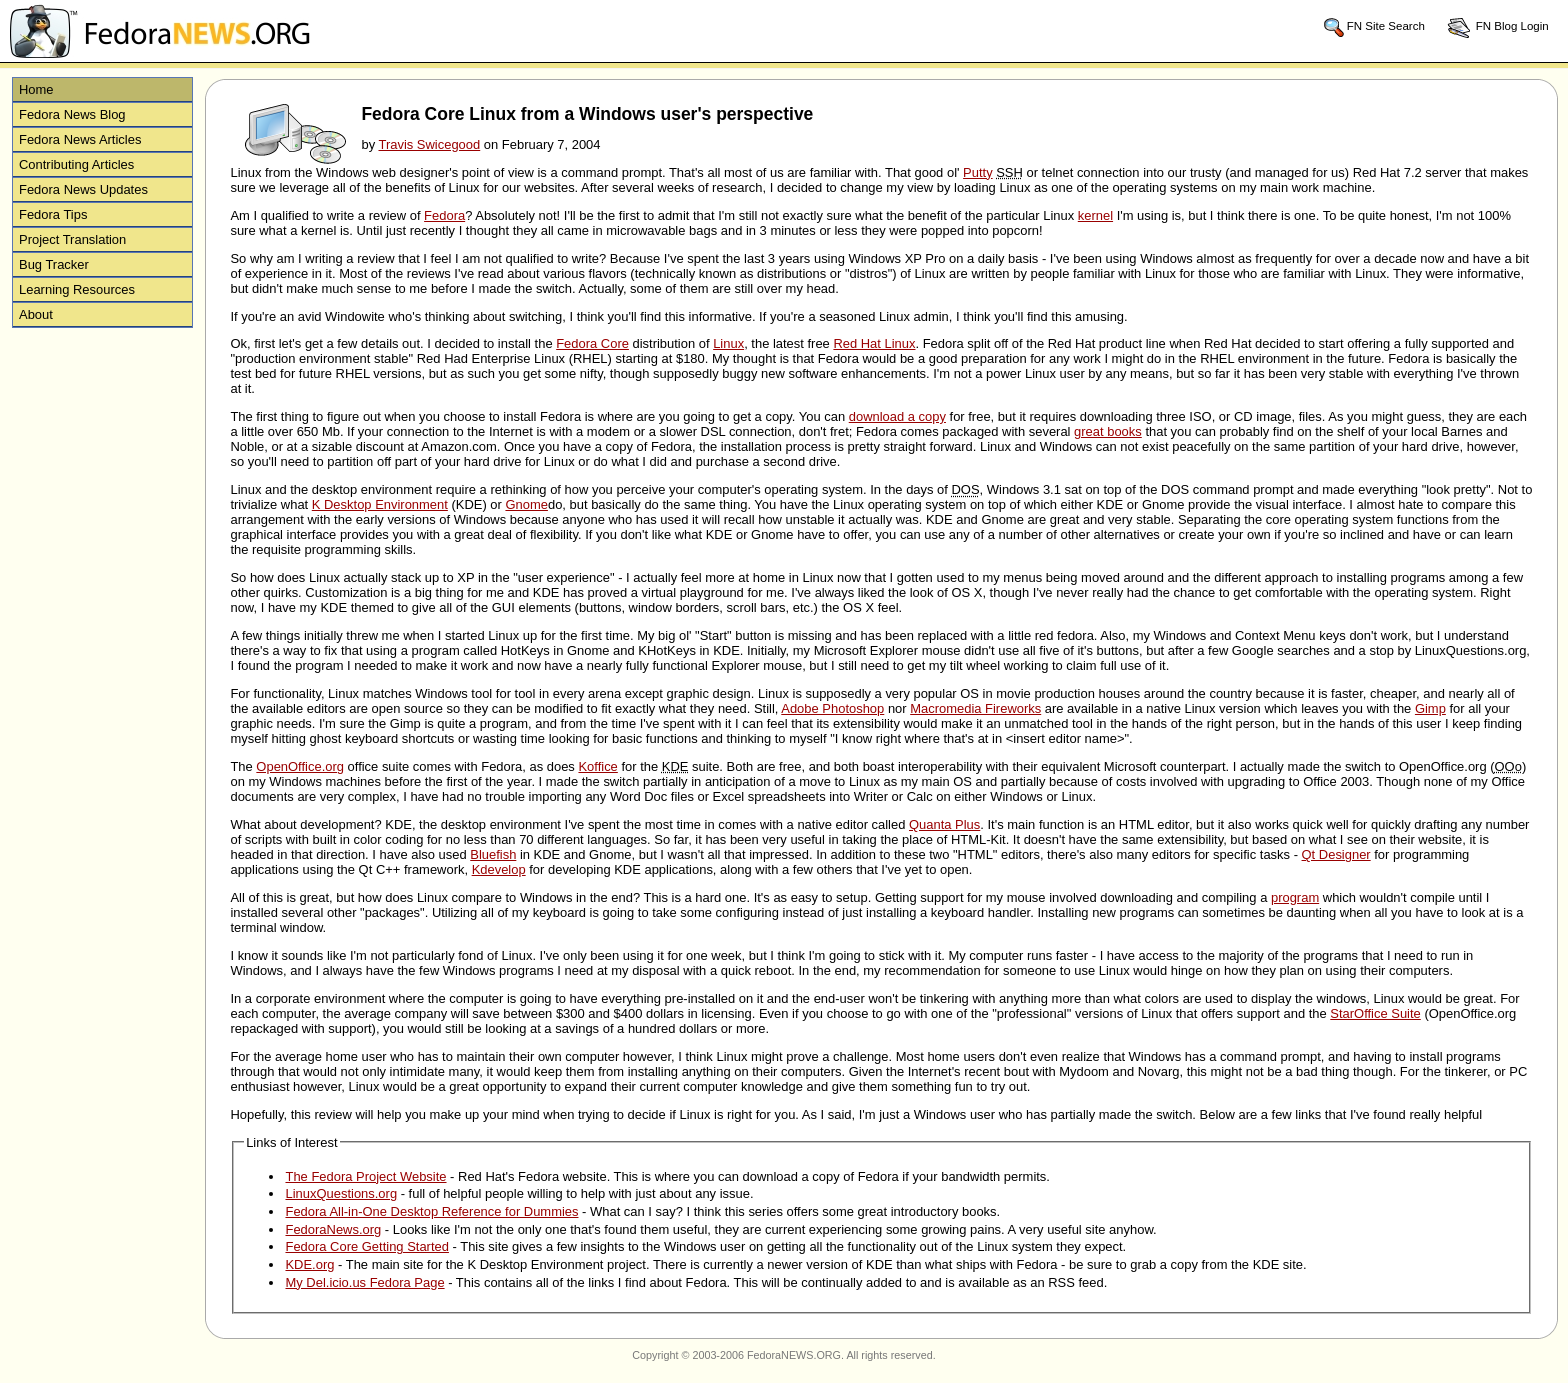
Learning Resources (77, 289)
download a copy (897, 416)
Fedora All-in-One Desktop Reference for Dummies (431, 1211)
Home (36, 89)
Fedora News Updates (83, 189)
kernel (1095, 215)
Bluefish (493, 854)
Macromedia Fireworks (975, 708)
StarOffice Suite (1375, 1013)
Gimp (1430, 708)
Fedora (444, 215)
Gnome (526, 504)
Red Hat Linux (874, 343)
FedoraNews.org (333, 1229)
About (36, 314)
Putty (978, 172)
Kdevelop (499, 869)
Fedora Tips (53, 214)
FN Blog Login (1497, 27)
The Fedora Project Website (365, 1176)
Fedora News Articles (80, 139)
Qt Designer (1336, 854)
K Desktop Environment (380, 504)
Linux (728, 343)
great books (1108, 431)
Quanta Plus (944, 824)
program (1295, 897)
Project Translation (72, 239)
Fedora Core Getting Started (366, 1246)
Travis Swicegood (429, 144)
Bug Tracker (54, 264)
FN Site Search (1373, 27)
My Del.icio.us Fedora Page (364, 1282)
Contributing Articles (76, 164)
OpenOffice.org (300, 766)
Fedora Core (592, 343)
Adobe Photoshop (832, 708)
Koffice (597, 766)
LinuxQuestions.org (341, 1193)
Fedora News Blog (72, 114)
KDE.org (309, 1264)
